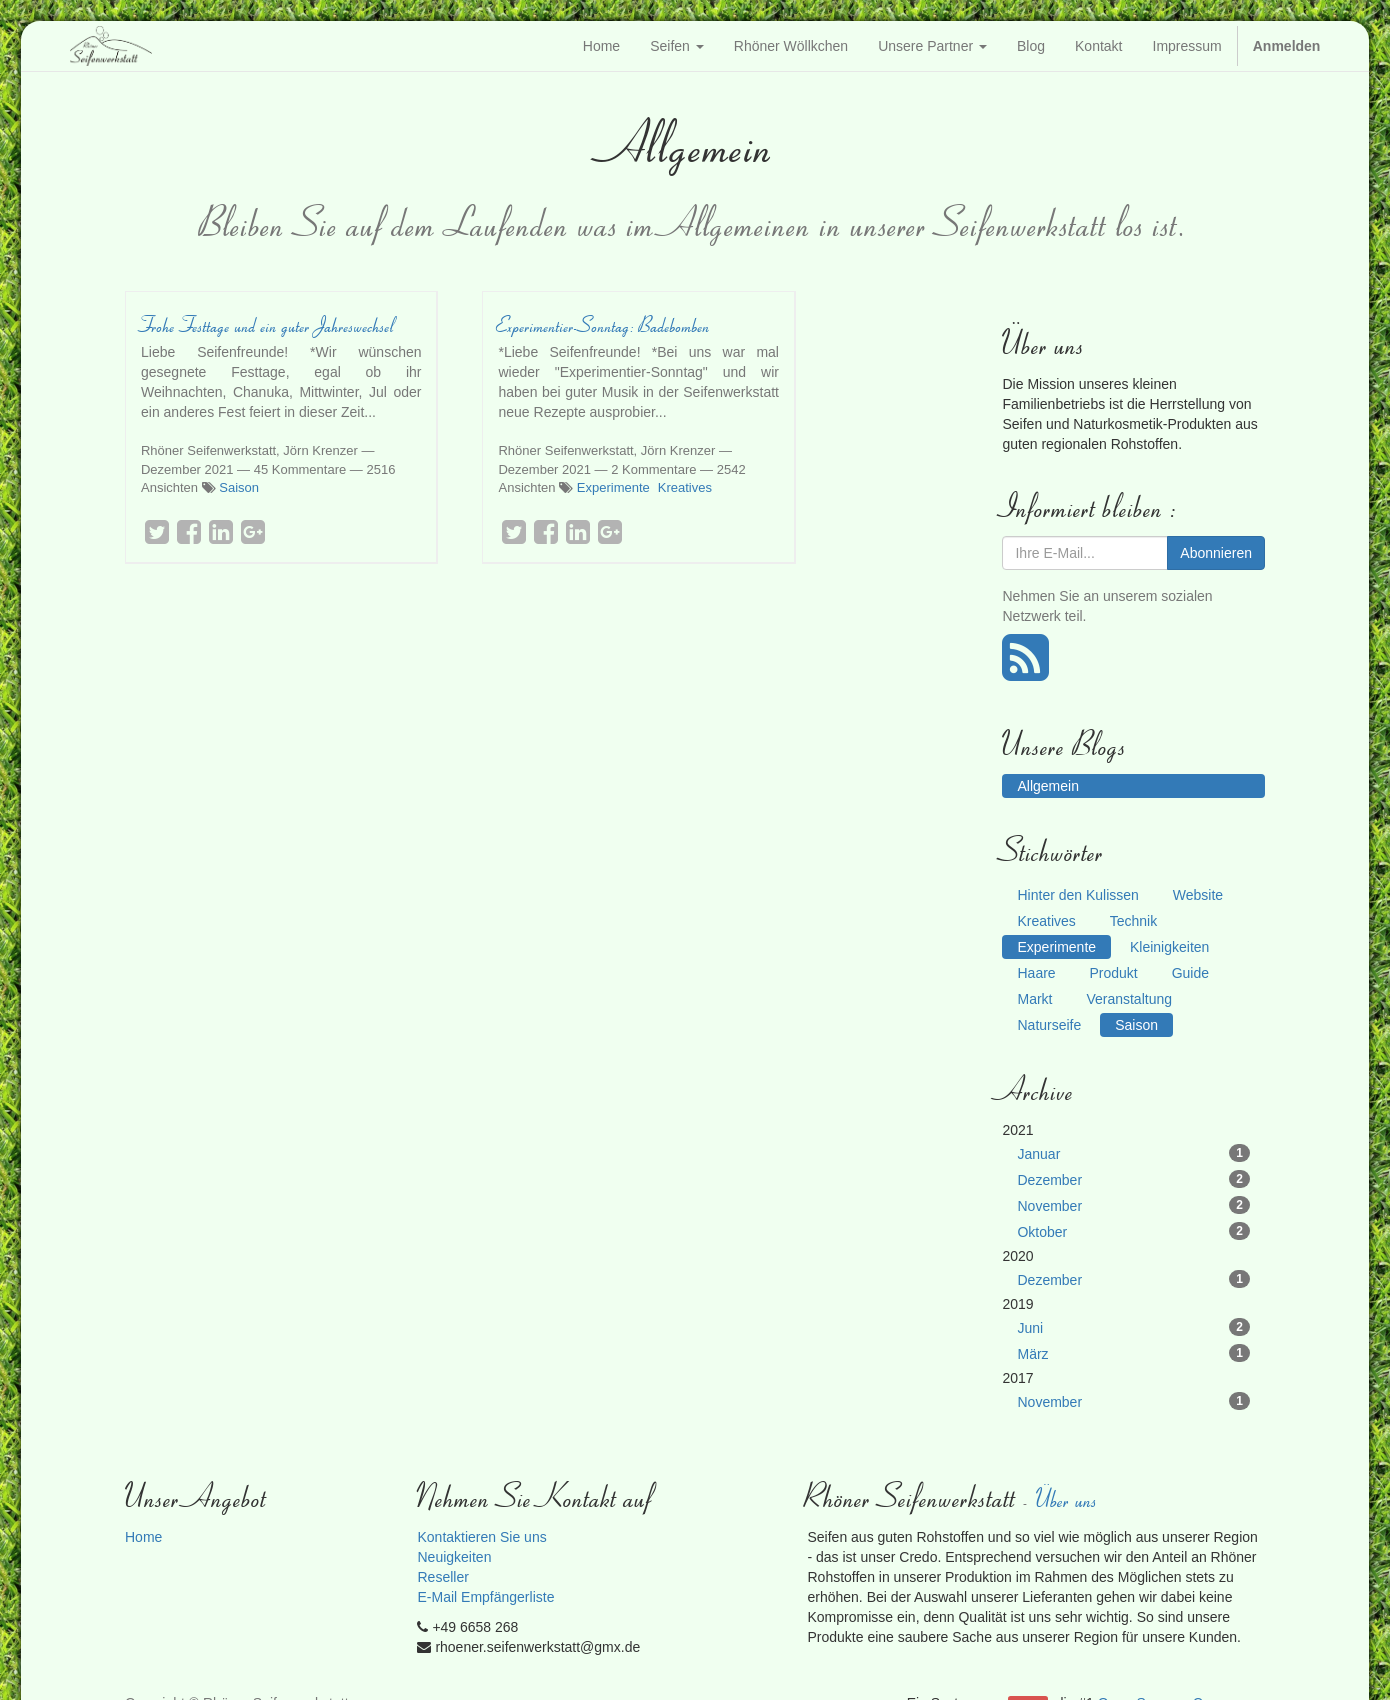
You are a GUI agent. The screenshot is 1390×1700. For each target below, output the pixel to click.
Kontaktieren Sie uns (481, 1537)
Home (143, 1537)
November (1133, 1205)
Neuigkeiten (454, 1557)
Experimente (613, 487)
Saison (239, 487)
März (1133, 1353)
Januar (1133, 1153)
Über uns (1068, 1498)
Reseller (442, 1577)
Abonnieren (1216, 553)
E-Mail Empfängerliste (485, 1597)
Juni (1133, 1327)
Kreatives (685, 487)
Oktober (1133, 1231)
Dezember (1133, 1179)
